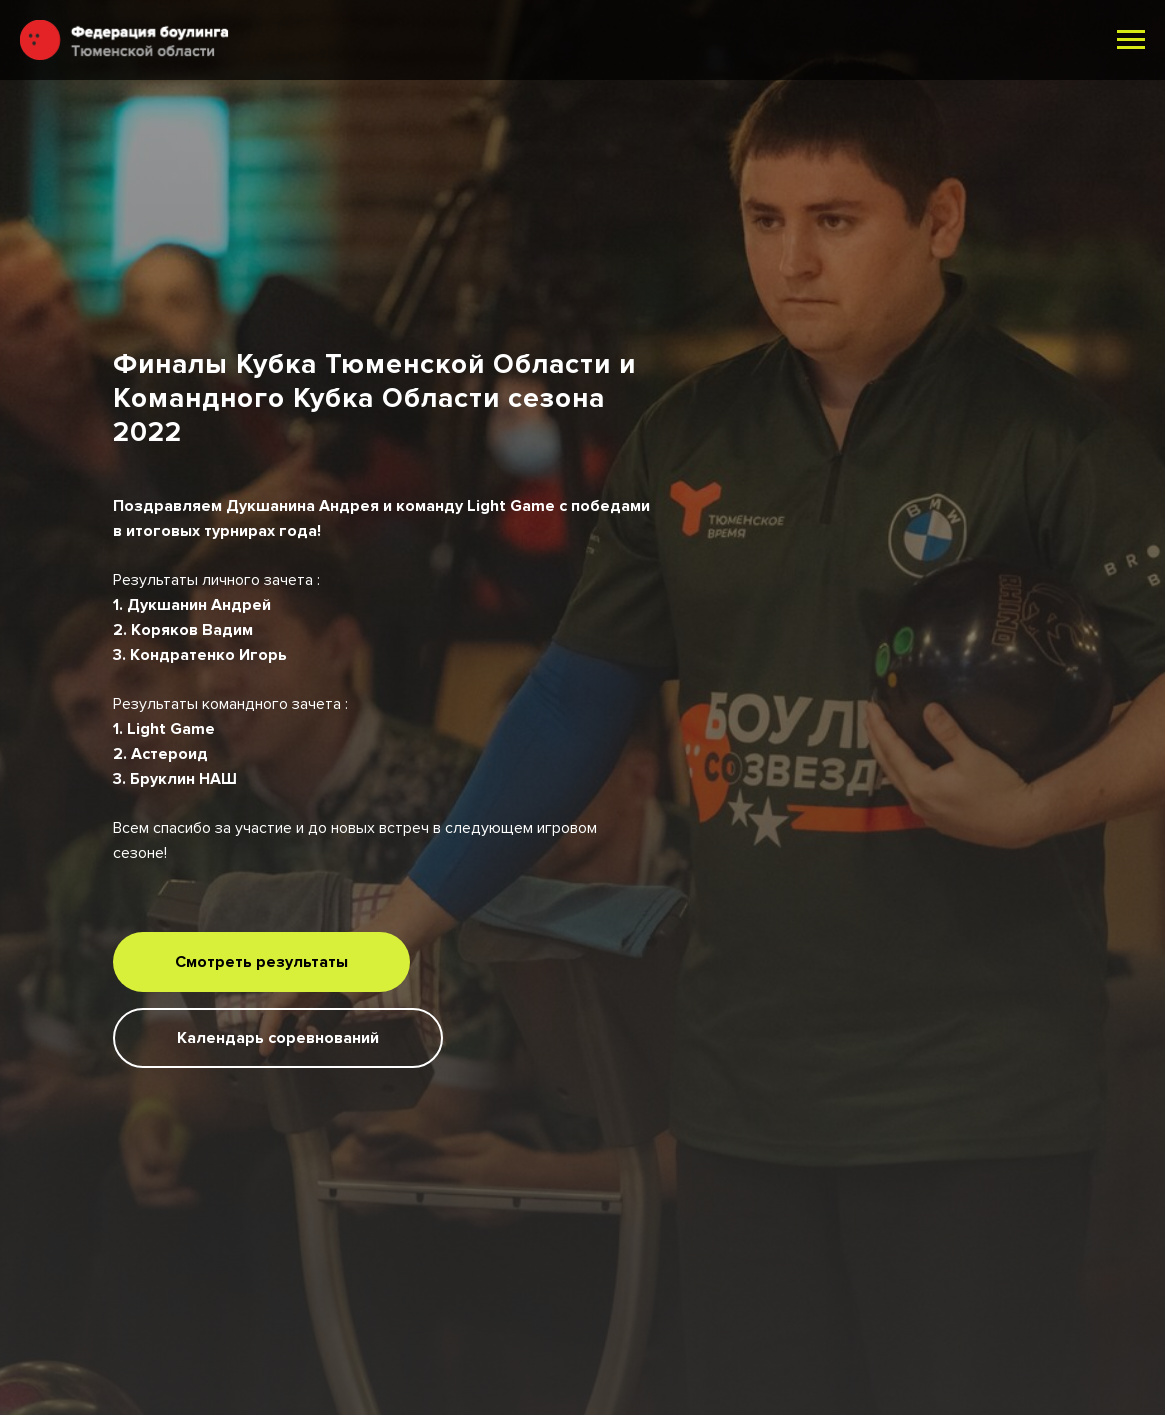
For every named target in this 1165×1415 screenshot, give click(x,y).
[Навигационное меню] (1131, 40)
